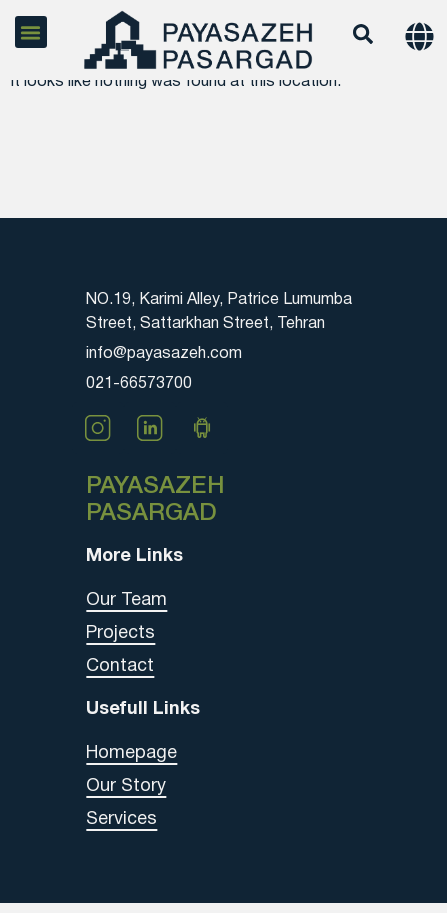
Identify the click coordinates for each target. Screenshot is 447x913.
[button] (31, 32)
